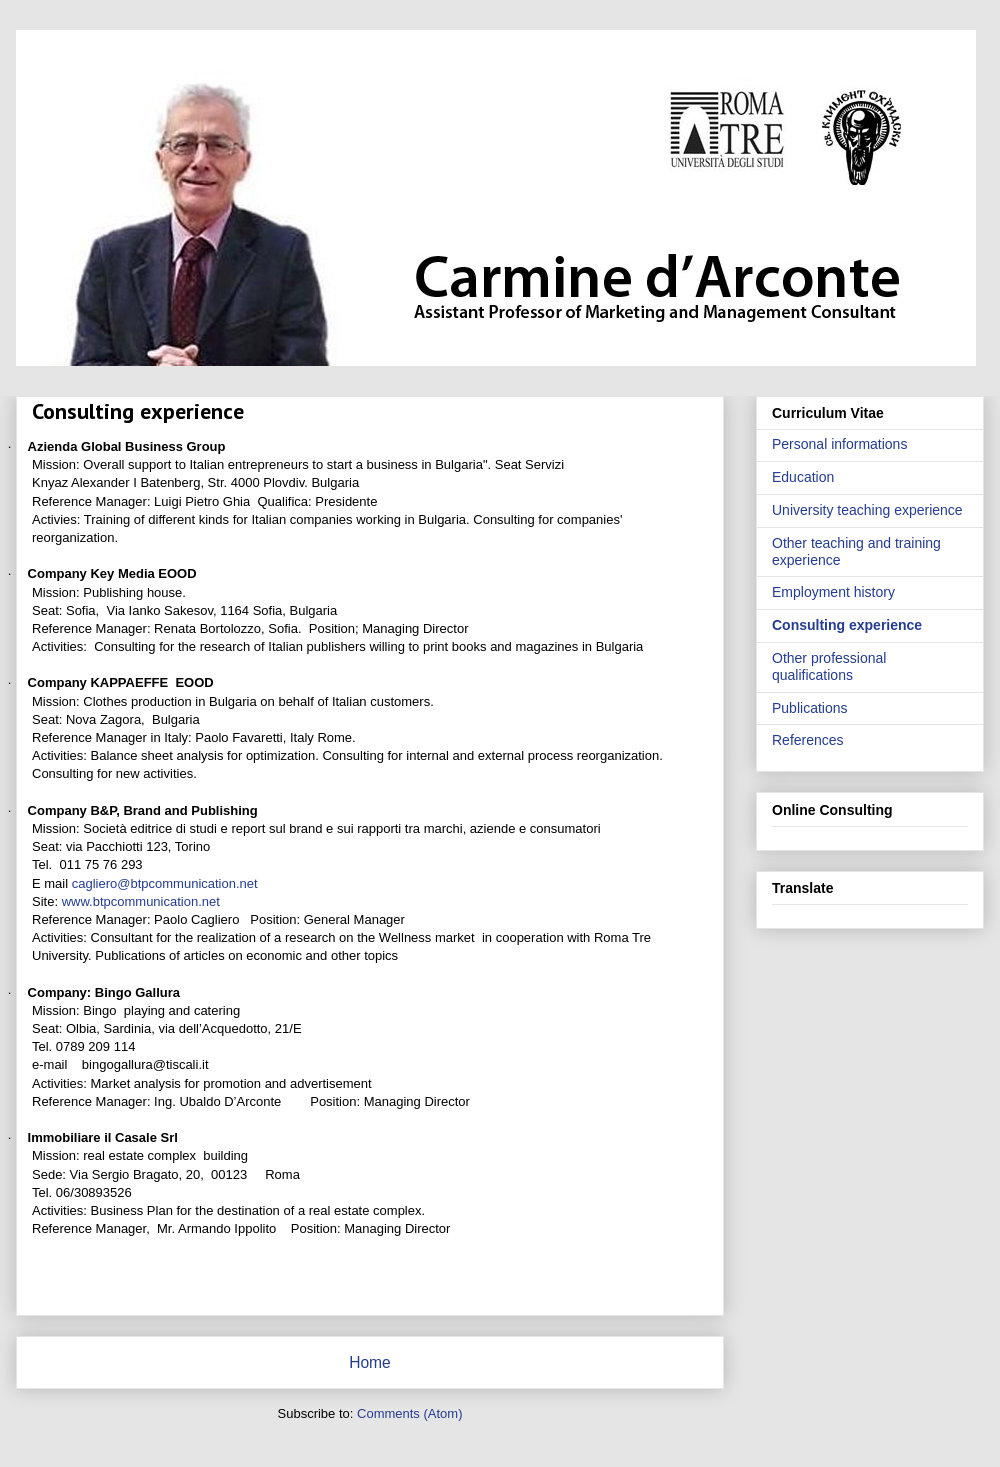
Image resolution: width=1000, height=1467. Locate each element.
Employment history (833, 592)
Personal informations (839, 444)
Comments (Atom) (409, 1413)
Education (803, 477)
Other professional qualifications (829, 666)
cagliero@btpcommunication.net (165, 883)
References (808, 740)
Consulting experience (847, 625)
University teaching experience (867, 510)
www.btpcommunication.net (141, 901)
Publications (810, 708)
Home (370, 1362)
